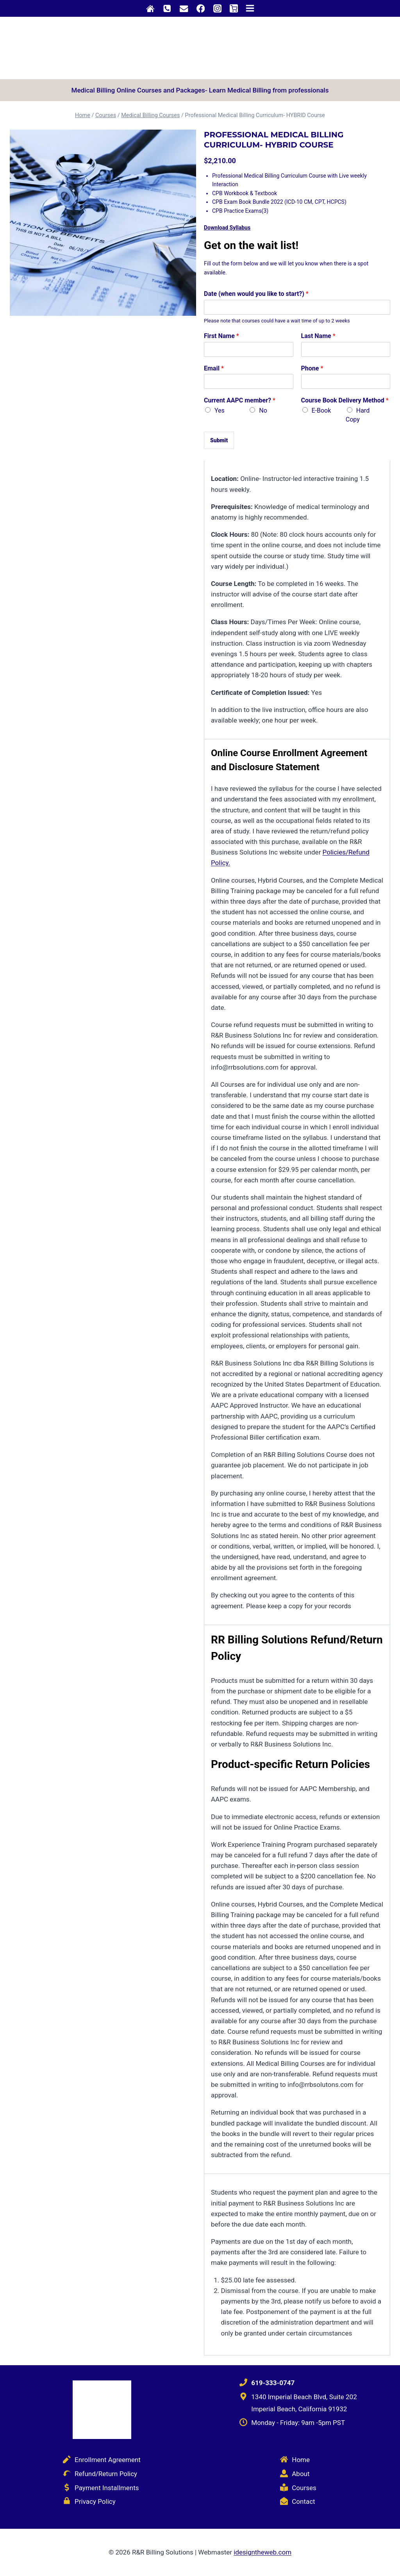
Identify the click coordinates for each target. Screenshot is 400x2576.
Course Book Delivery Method (345, 400)
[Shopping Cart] (234, 8)
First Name (221, 336)
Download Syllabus (227, 227)
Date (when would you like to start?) (256, 293)
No (263, 410)
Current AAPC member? (239, 400)
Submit (219, 440)
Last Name (318, 336)
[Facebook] (200, 8)
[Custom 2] (183, 8)
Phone (312, 368)
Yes (219, 410)
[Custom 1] (150, 8)
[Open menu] (250, 8)
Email (214, 368)
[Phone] (167, 8)
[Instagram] (217, 8)
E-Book (321, 410)
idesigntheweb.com (262, 2552)
